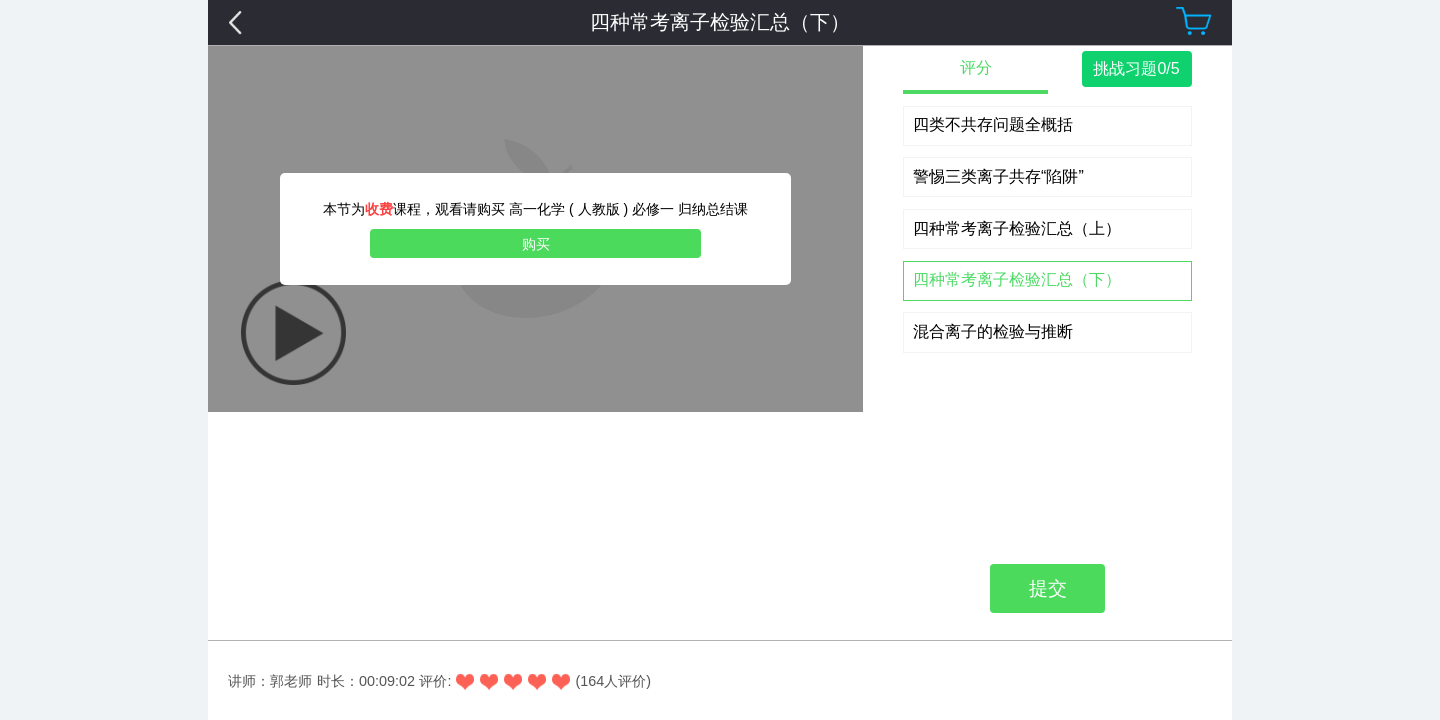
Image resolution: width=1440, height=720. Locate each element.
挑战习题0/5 (1136, 68)
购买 (536, 244)
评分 (976, 67)
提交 (1048, 279)
